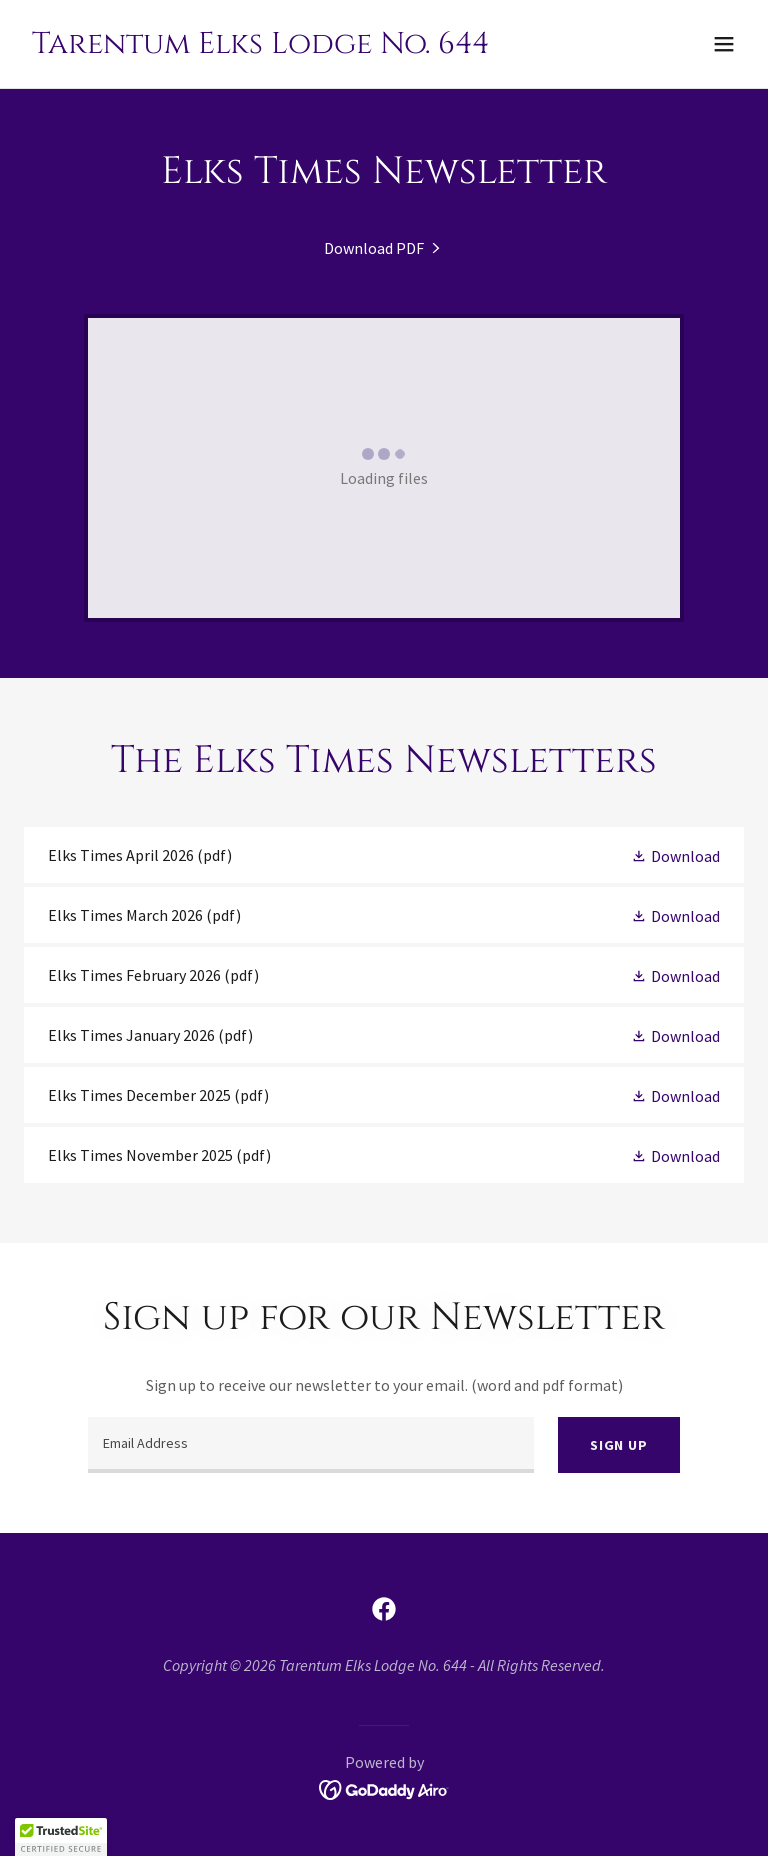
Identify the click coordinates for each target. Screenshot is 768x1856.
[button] (724, 44)
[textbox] (311, 1445)
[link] (260, 47)
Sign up (619, 1445)
